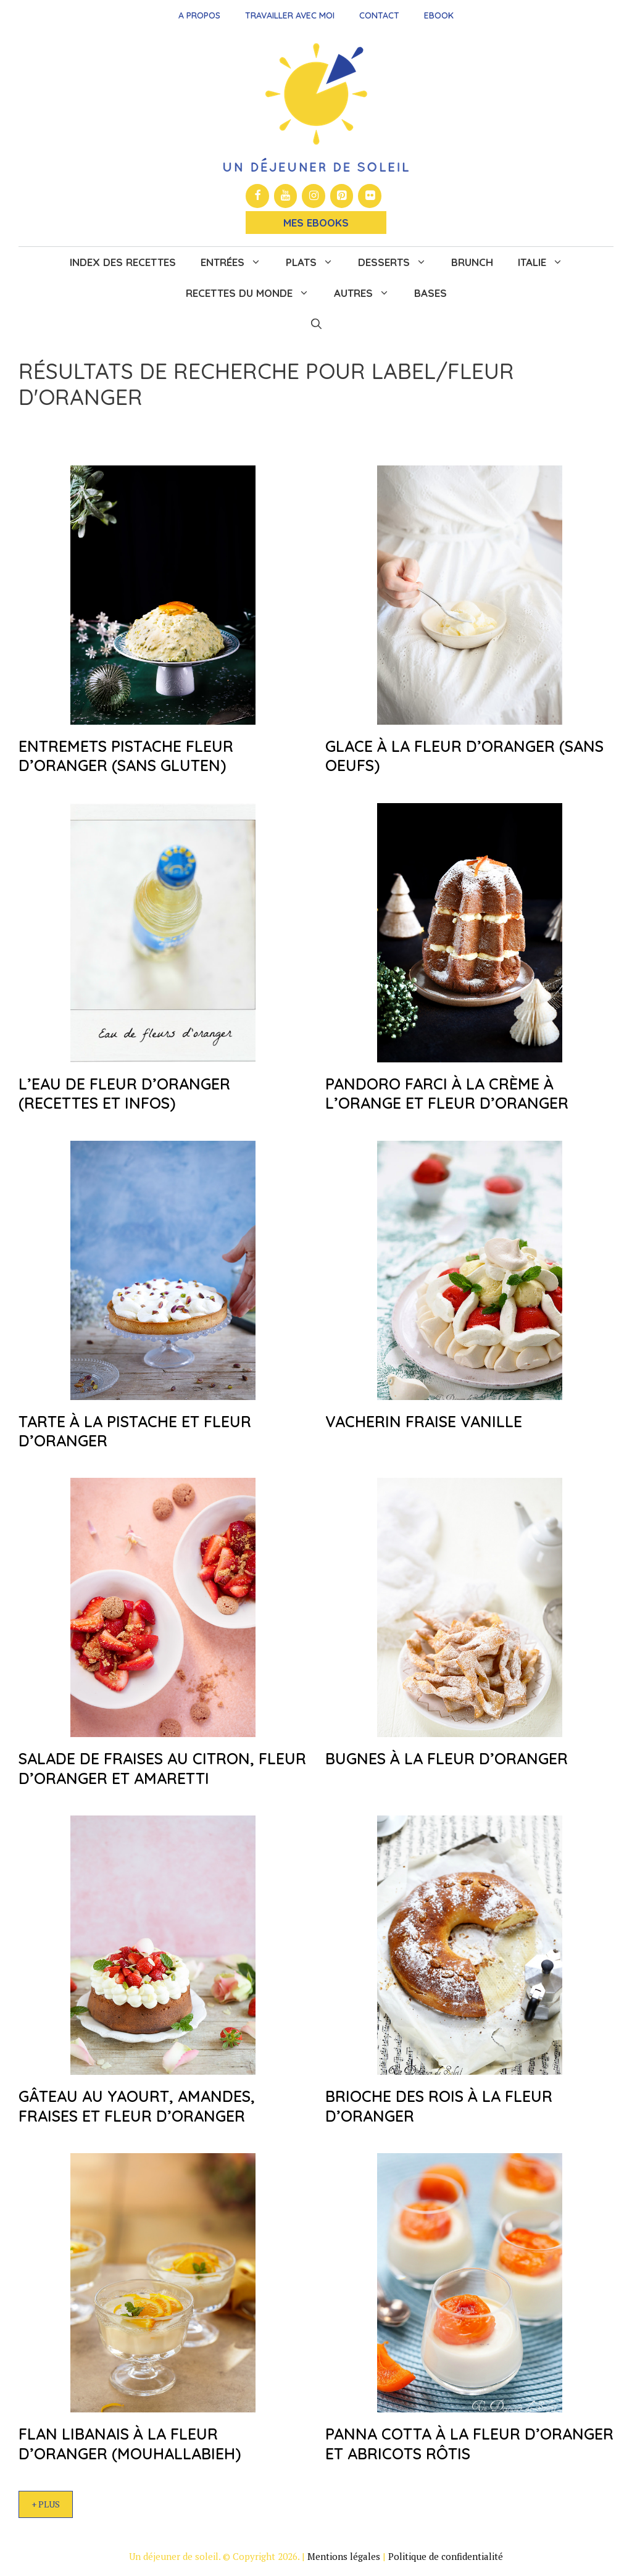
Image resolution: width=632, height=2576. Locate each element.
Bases (430, 292)
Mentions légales (343, 2556)
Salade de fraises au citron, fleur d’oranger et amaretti (162, 1768)
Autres (368, 293)
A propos (199, 15)
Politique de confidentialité (445, 2556)
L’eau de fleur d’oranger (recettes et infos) (124, 1093)
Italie (546, 262)
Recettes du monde (254, 293)
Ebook (439, 15)
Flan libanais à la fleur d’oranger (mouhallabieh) (130, 2443)
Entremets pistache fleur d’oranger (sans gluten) (126, 755)
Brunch (472, 262)
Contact (379, 15)
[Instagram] (313, 196)
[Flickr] (369, 196)
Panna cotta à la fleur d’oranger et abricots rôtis (469, 2443)
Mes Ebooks (316, 222)
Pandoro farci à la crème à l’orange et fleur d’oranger (446, 1093)
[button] (316, 324)
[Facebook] (257, 196)
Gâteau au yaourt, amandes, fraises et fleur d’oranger (137, 2105)
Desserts (398, 262)
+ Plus (45, 2504)
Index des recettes (123, 262)
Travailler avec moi (290, 15)
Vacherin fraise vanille (423, 1421)
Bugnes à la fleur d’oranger (446, 1758)
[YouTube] (285, 196)
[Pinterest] (342, 196)
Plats (316, 262)
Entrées (237, 262)
